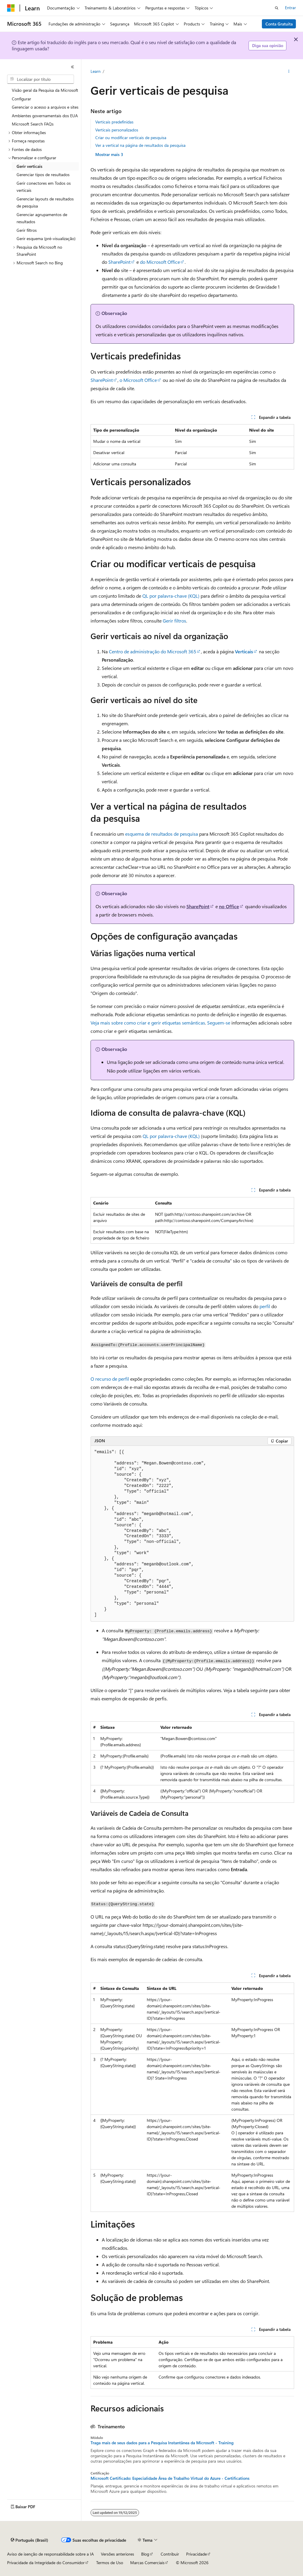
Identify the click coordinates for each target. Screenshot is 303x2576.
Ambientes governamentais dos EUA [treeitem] (45, 115)
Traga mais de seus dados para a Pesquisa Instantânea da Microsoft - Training (162, 2442)
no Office (229, 906)
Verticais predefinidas (114, 122)
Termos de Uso (109, 2562)
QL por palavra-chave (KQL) (170, 596)
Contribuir (170, 2554)
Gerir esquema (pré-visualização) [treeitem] (46, 238)
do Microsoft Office (160, 262)
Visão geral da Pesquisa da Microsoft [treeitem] (45, 90)
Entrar (290, 7)
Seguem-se (218, 1023)
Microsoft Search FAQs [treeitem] (33, 124)
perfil (265, 1306)
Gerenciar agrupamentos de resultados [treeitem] (42, 218)
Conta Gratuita (279, 24)
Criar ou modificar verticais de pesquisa (130, 137)
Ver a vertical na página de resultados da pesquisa (140, 145)
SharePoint (119, 262)
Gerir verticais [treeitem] (29, 166)
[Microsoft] (11, 8)
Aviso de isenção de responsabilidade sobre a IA (50, 2554)
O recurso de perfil (110, 1379)
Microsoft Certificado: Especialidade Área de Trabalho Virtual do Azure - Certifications (170, 2478)
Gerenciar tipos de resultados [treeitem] (43, 174)
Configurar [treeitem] (21, 99)
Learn (96, 71)
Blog (145, 2554)
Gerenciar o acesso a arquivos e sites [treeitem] (45, 107)
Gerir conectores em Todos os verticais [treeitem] (44, 186)
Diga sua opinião (267, 45)
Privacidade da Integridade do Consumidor (46, 2562)
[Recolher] (72, 67)
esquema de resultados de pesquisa (161, 834)
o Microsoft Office (138, 380)
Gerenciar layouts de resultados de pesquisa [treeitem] (45, 202)
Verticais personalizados (116, 130)
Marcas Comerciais (147, 2562)
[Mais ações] (288, 71)
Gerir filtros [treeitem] (27, 230)
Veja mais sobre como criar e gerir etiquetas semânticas (148, 1023)
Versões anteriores (117, 2554)
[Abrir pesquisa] (277, 8)
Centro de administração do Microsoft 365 (152, 651)
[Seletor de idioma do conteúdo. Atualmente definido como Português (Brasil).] (29, 2540)
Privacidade (196, 2554)
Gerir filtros (174, 621)
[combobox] (40, 79)
